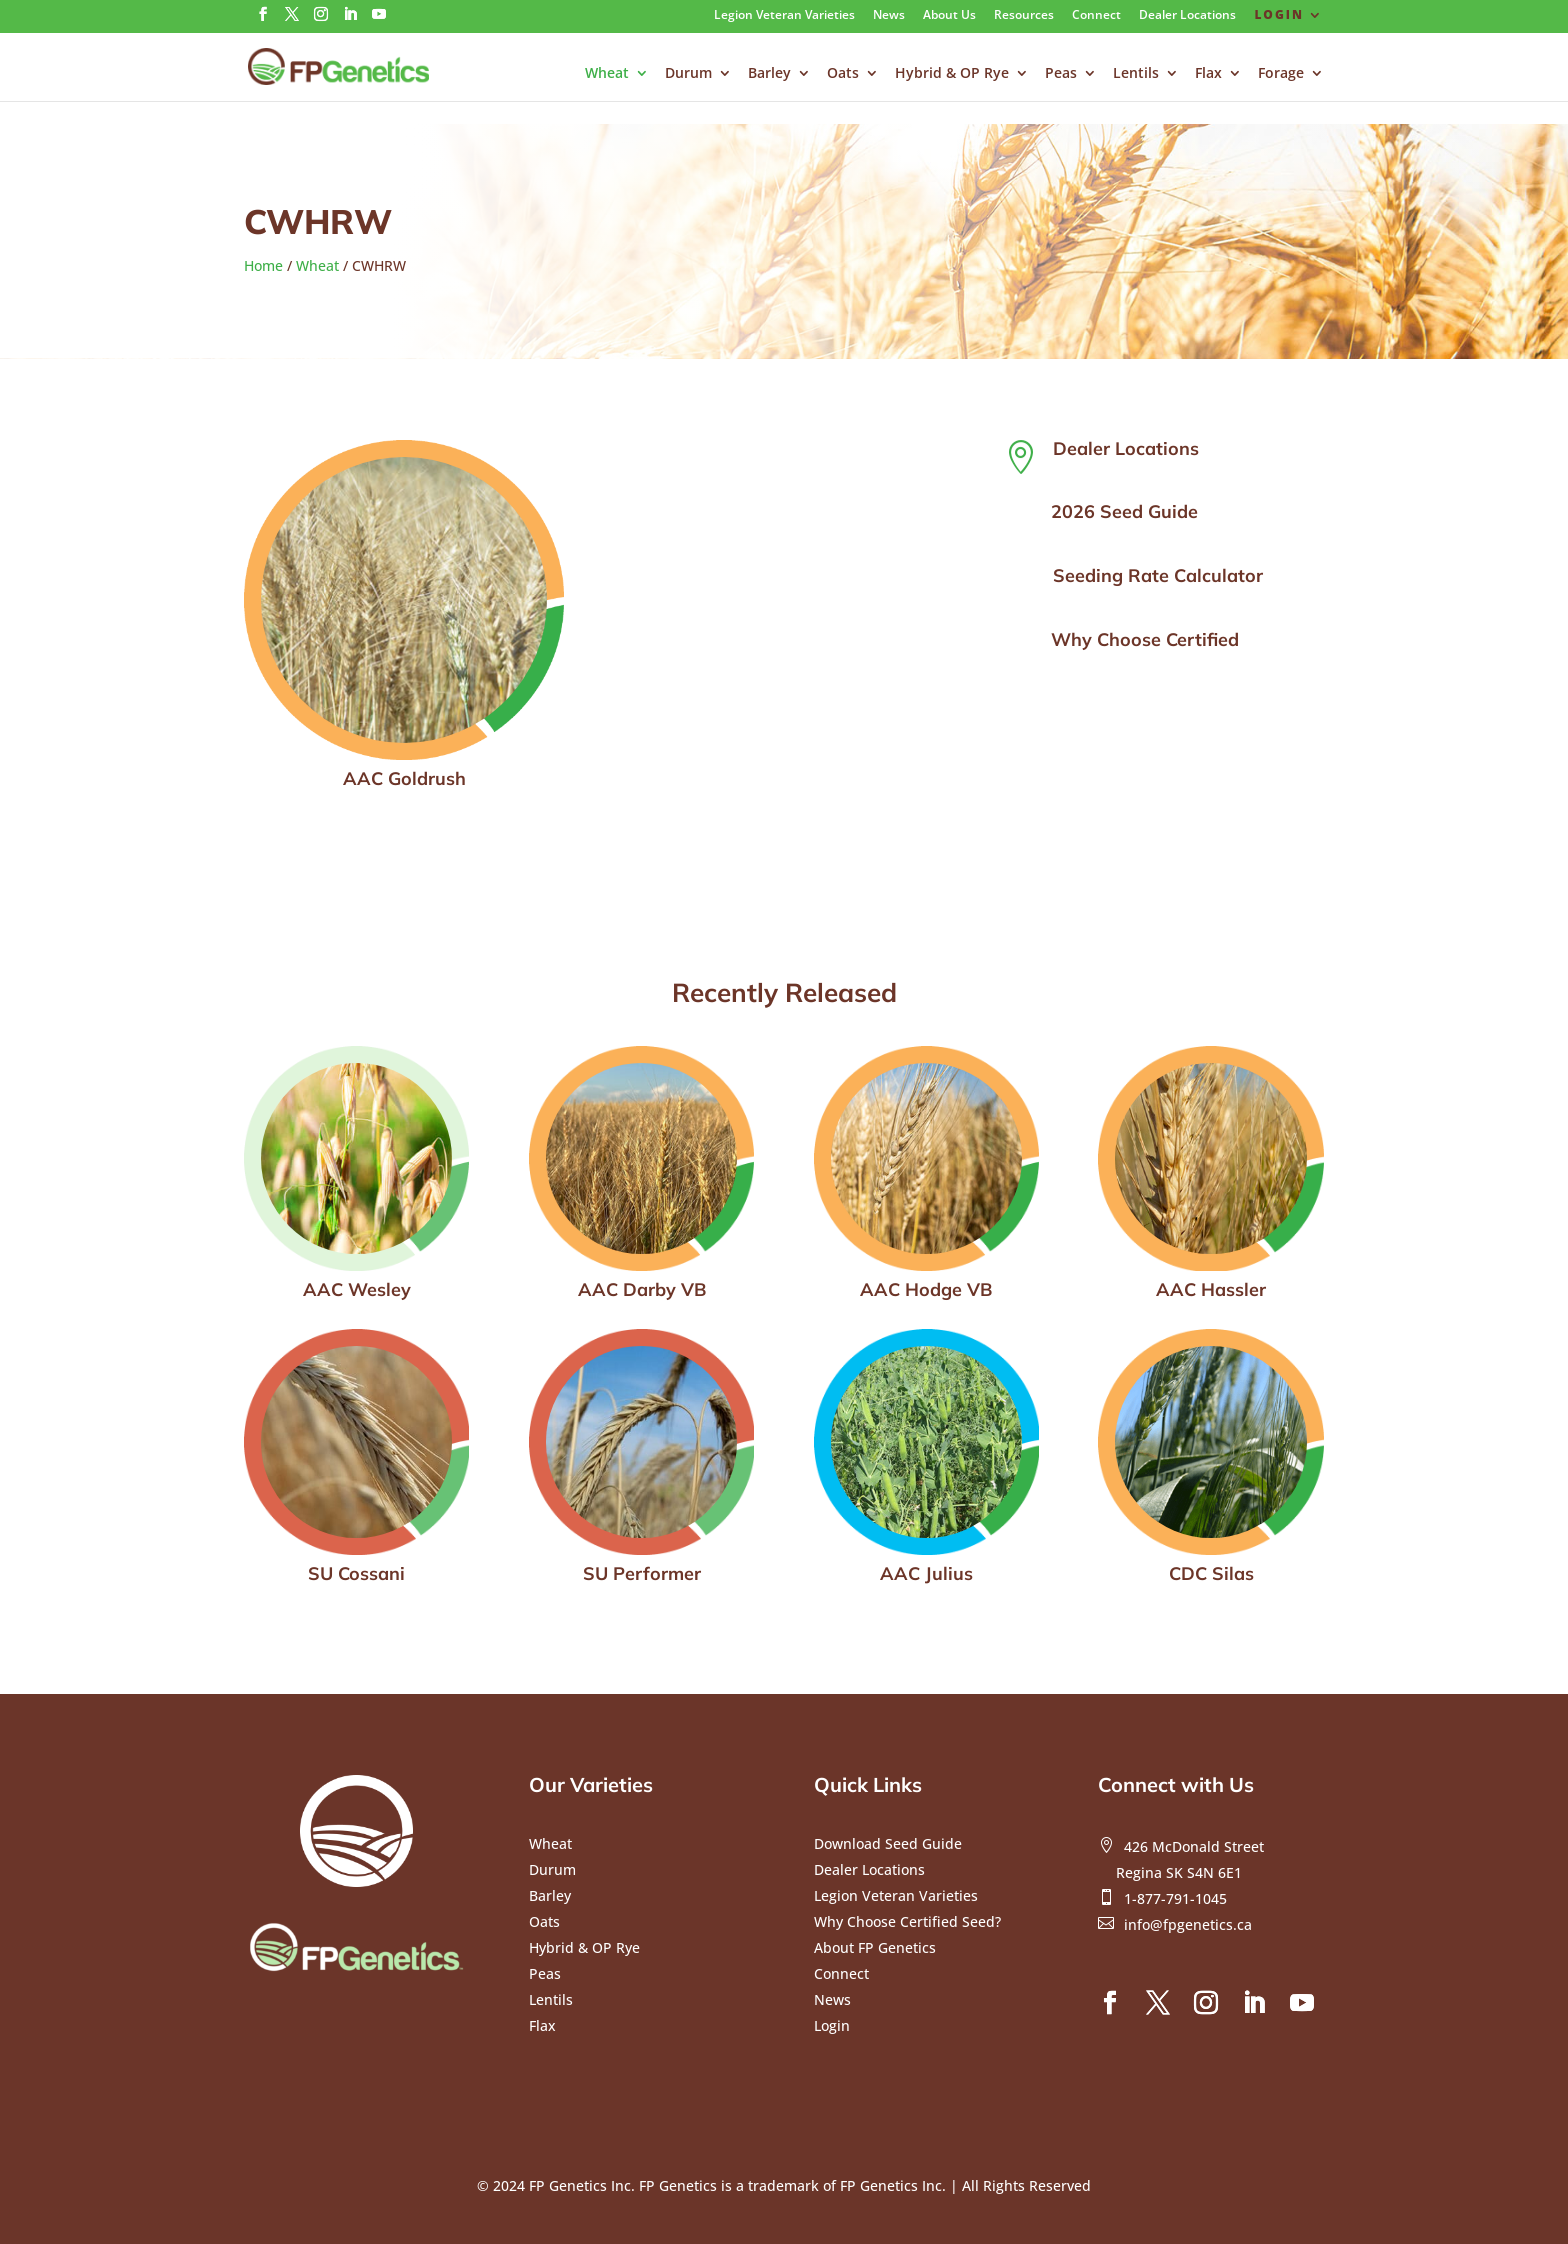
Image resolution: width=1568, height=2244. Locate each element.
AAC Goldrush (404, 778)
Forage (1281, 74)
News (889, 16)
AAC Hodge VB (926, 1289)
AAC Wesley (357, 1289)
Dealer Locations (1187, 16)
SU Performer (642, 1573)
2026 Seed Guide (1124, 511)
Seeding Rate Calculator (1158, 575)
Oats (843, 74)
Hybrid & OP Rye (952, 74)
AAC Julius (926, 1573)
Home (263, 265)
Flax (1208, 74)
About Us (949, 16)
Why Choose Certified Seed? (907, 1921)
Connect (1096, 16)
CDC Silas (1211, 1573)
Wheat (607, 74)
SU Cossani (356, 1573)
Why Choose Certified (1145, 639)
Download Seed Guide (888, 1843)
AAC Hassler (1211, 1289)
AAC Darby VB (642, 1289)
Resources (1024, 16)
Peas (1061, 74)
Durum (688, 74)
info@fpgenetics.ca (1188, 1924)
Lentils (1136, 74)
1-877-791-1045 (1175, 1898)
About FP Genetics (875, 1947)
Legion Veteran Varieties (784, 16)
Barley (769, 74)
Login (1279, 16)
